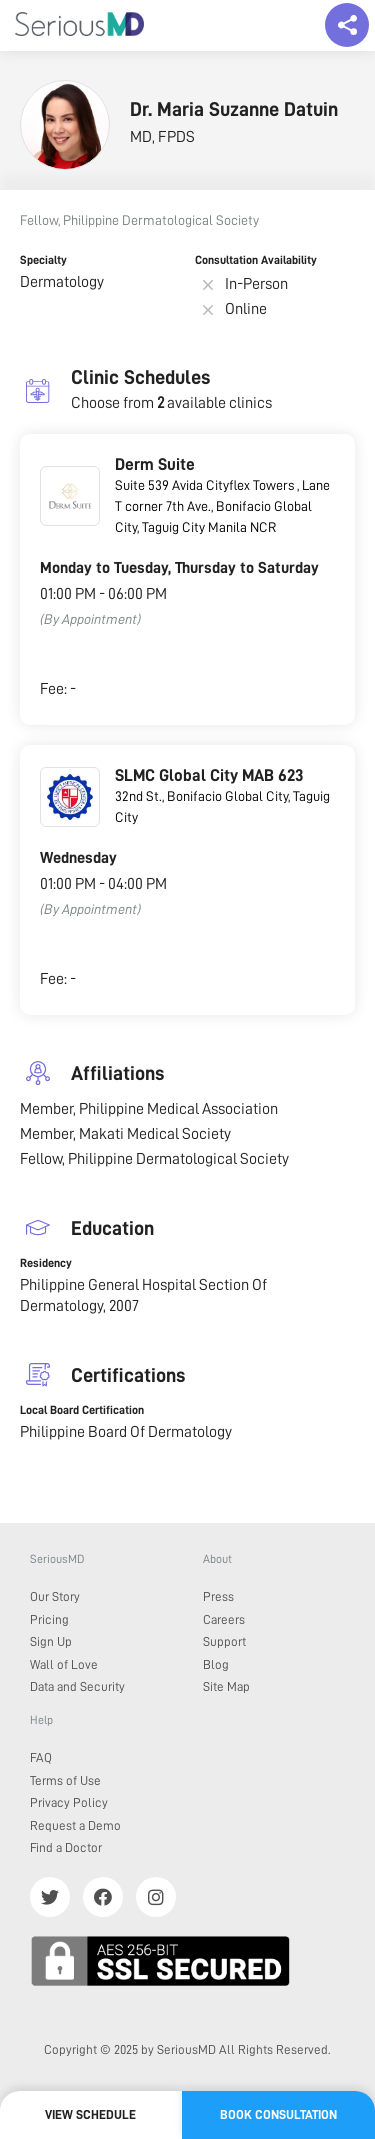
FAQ (41, 1757)
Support (224, 1641)
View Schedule (90, 2114)
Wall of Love (64, 1664)
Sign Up (51, 1641)
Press (218, 1596)
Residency (46, 1263)
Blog (216, 1664)
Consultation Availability (256, 260)
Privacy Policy (69, 1802)
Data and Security (77, 1686)
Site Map (226, 1686)
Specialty (43, 260)
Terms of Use (65, 1780)
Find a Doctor (66, 1847)
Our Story (55, 1596)
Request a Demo (75, 1825)
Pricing (49, 1619)
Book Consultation (278, 2114)
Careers (224, 1619)
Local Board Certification (82, 1410)
